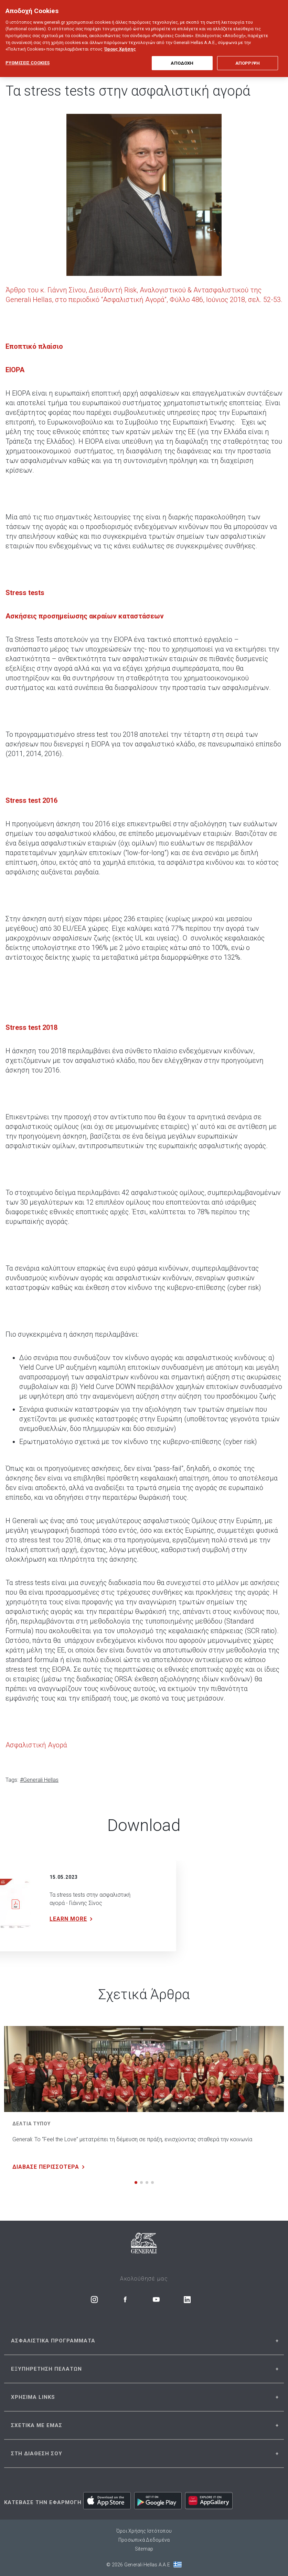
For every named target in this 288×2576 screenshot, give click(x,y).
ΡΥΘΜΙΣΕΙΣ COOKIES (28, 53)
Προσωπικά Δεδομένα (144, 2540)
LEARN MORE (72, 1919)
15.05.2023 (64, 1877)
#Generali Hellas (39, 1780)
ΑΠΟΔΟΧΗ (182, 53)
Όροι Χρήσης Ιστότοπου (144, 2531)
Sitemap (144, 2549)
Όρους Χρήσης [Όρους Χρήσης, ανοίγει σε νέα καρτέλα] (120, 39)
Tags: (12, 1780)
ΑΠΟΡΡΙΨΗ (247, 53)
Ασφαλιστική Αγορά (36, 1745)
